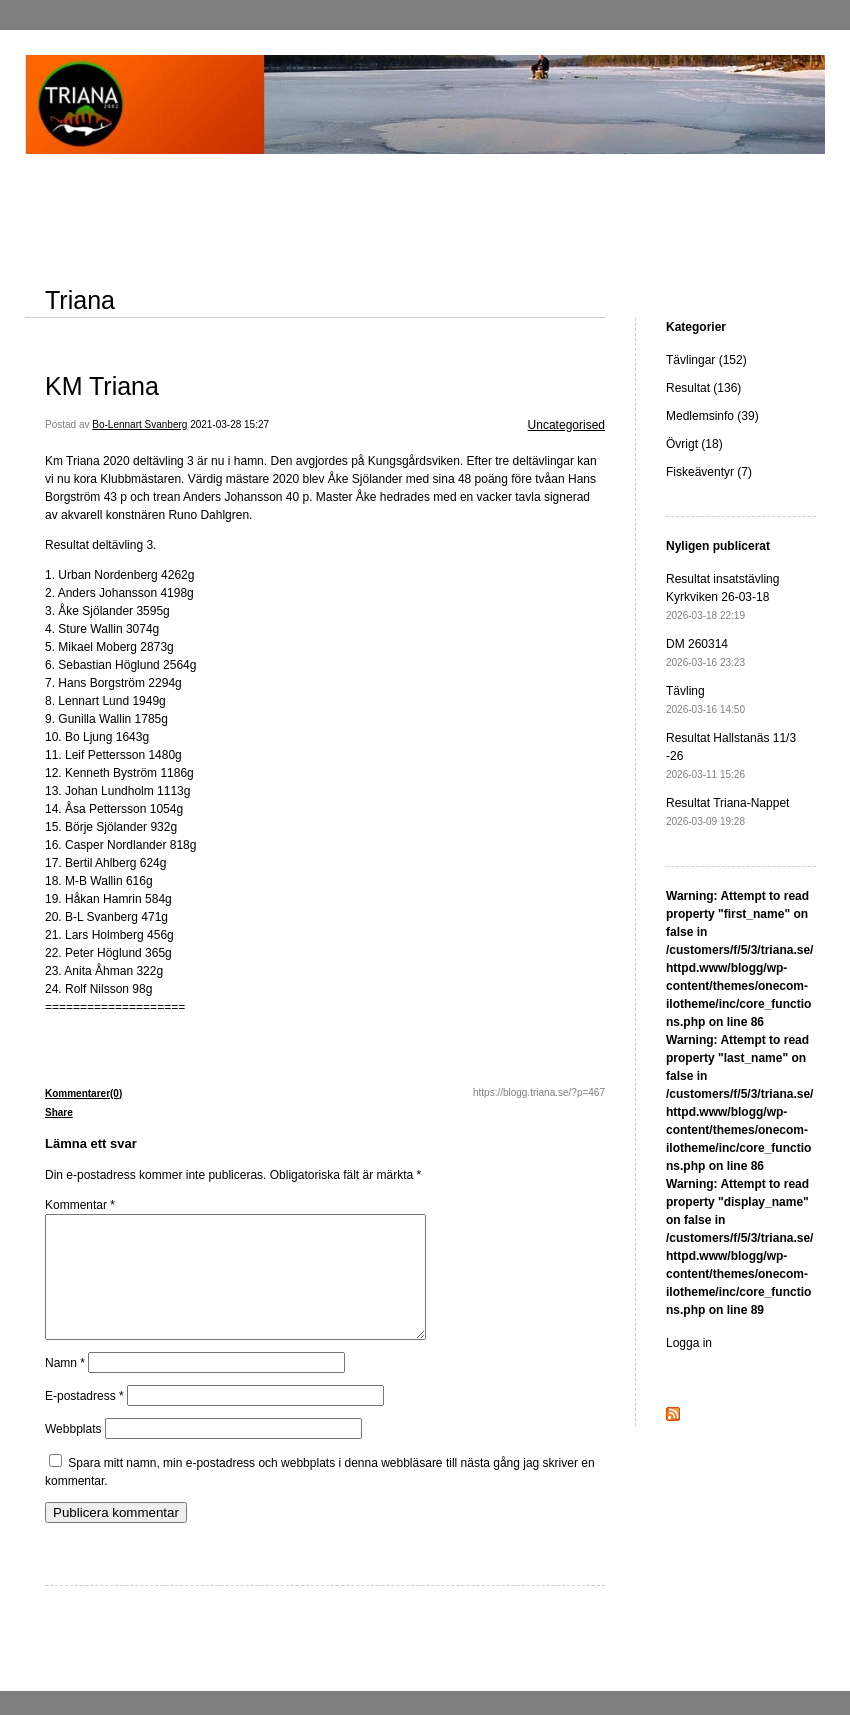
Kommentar (80, 1205)
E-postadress (84, 1420)
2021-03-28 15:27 (229, 424)
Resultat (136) (703, 388)
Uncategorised (566, 425)
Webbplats (73, 1453)
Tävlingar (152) (706, 360)
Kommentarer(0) (83, 1093)
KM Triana (102, 386)
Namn (65, 1387)
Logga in (689, 1343)
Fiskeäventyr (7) (709, 472)
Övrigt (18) (694, 444)
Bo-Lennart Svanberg (139, 424)
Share (59, 1112)
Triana (80, 300)
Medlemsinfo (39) (712, 416)
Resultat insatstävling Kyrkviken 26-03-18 (722, 596)
